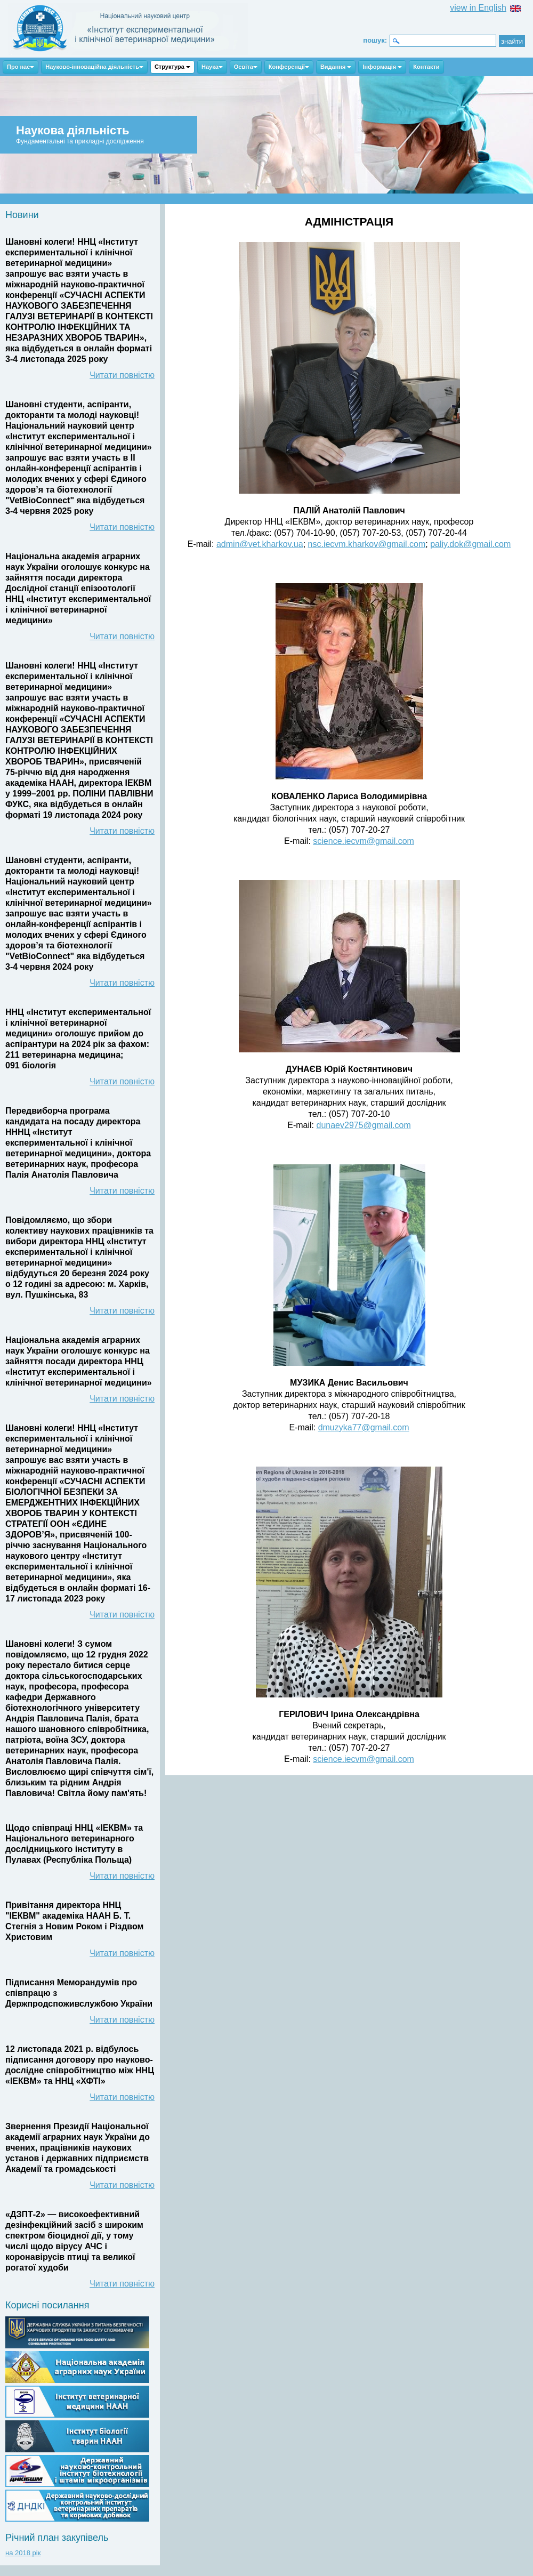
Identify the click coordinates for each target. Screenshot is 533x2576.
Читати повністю (122, 375)
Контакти (426, 66)
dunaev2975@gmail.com (364, 1125)
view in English (478, 7)
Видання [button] (336, 66)
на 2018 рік (23, 2553)
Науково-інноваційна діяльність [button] (94, 66)
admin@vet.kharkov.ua (259, 544)
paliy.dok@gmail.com (470, 544)
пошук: (375, 40)
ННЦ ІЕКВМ (128, 29)
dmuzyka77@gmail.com (363, 1427)
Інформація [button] (382, 66)
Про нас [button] (20, 66)
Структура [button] (172, 66)
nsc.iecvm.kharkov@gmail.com (367, 544)
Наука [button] (212, 66)
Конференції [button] (289, 66)
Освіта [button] (245, 66)
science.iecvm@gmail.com (363, 841)
